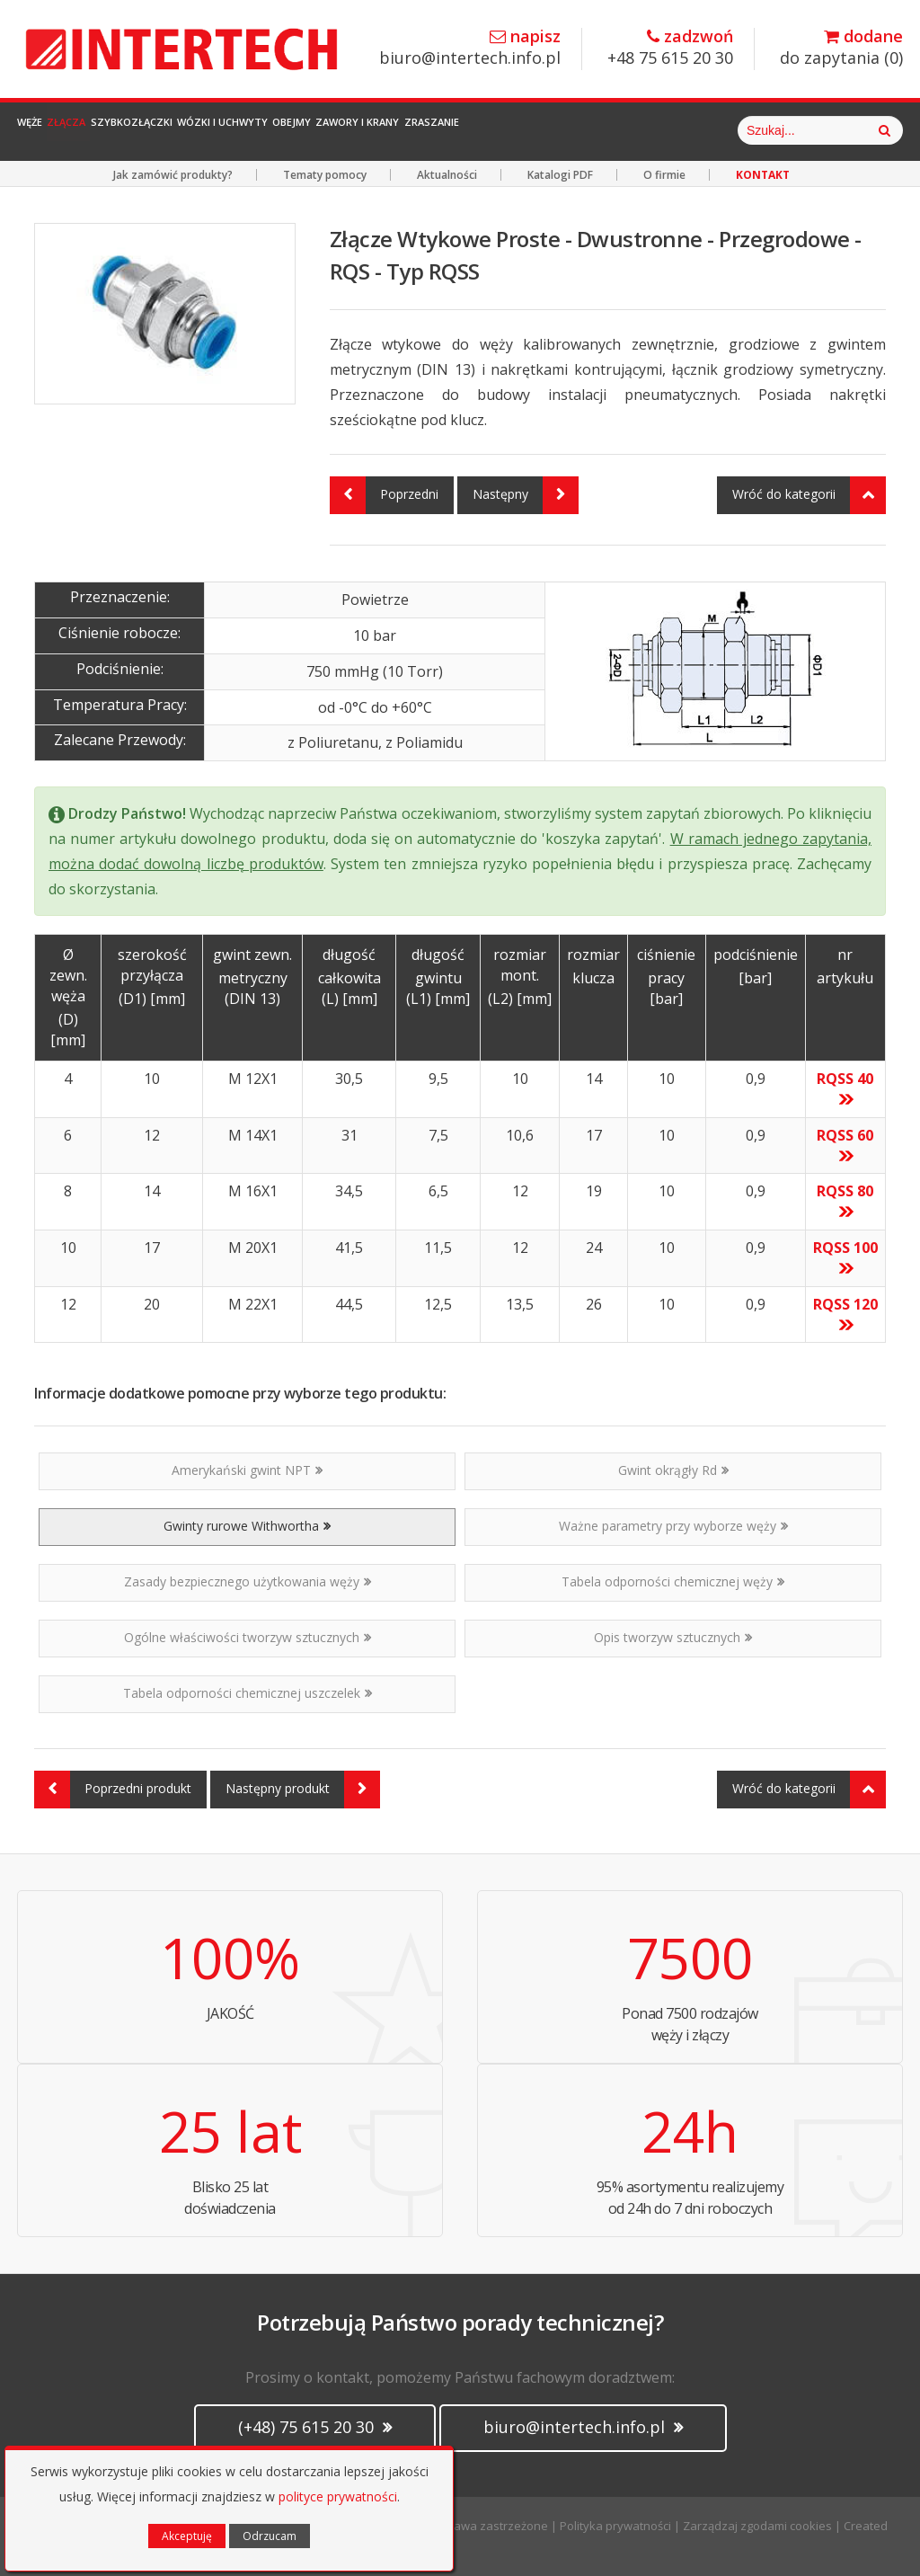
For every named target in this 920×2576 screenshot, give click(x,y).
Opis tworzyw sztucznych (673, 1637)
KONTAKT (763, 174)
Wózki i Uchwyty (347, 130)
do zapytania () (841, 48)
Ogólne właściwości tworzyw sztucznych (247, 1637)
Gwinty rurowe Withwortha (247, 1525)
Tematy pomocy (325, 174)
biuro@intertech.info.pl (470, 48)
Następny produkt (303, 1789)
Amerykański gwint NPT (247, 1470)
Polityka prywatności (615, 2526)
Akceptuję (187, 2536)
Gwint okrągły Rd (673, 1470)
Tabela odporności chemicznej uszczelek (247, 1692)
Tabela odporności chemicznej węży (673, 1581)
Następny (526, 495)
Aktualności (447, 174)
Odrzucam (269, 2536)
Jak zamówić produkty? (173, 174)
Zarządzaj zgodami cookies (757, 2526)
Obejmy (452, 130)
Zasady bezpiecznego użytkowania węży (247, 1581)
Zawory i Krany (554, 130)
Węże (47, 130)
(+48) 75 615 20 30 (315, 2427)
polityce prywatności (338, 2496)
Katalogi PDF (560, 174)
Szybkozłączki (216, 130)
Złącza (115, 130)
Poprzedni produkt (112, 1789)
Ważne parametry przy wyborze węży (673, 1525)
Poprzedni (384, 495)
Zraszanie (666, 130)
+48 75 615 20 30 (670, 48)
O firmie (664, 174)
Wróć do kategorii (809, 495)
